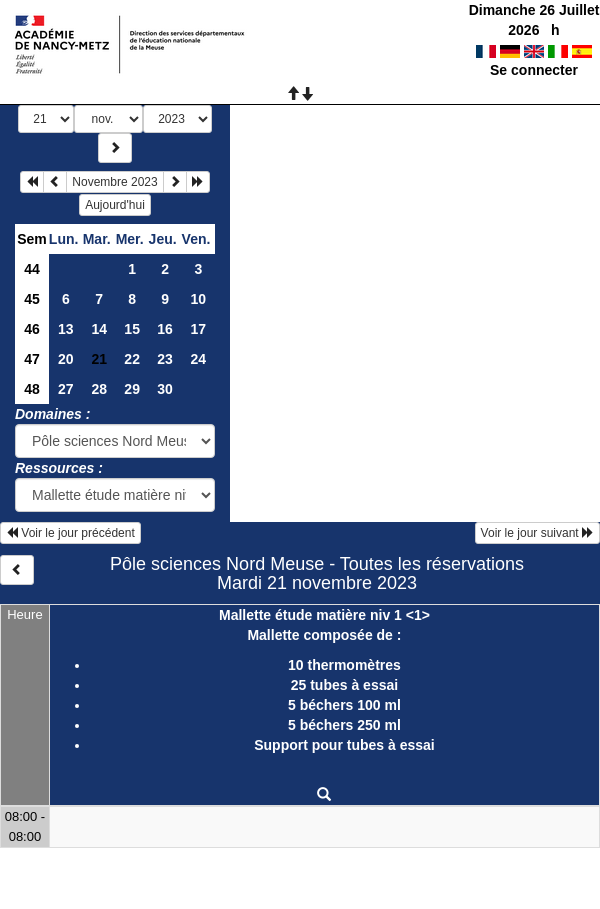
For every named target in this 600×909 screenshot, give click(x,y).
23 (165, 359)
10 (198, 299)
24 (198, 359)
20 (66, 359)
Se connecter (534, 70)
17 (198, 329)
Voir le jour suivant (537, 533)
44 (32, 269)
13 (66, 329)
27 (66, 389)
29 (132, 389)
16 (165, 329)
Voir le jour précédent (70, 533)
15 (132, 329)
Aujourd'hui (115, 205)
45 (32, 299)
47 (32, 359)
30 (165, 389)
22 (132, 359)
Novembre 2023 (114, 182)
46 (32, 329)
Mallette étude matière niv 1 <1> (324, 615)
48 (32, 389)
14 (99, 329)
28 (99, 389)
